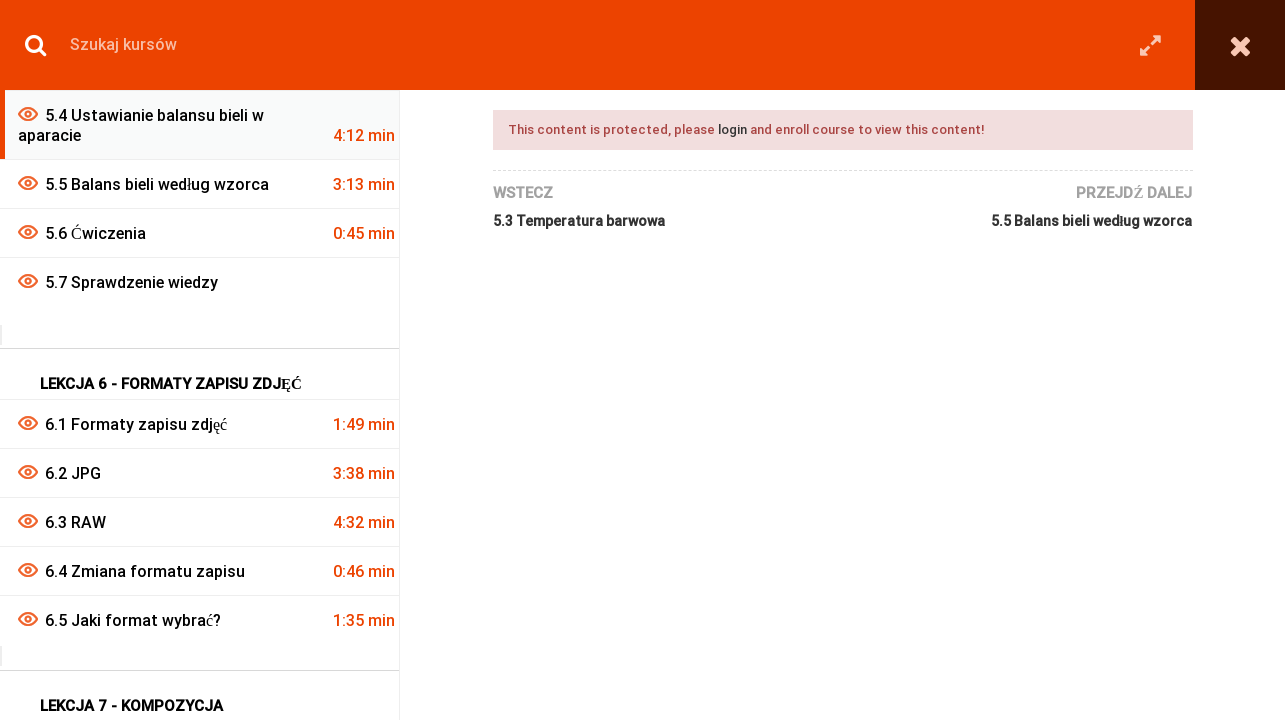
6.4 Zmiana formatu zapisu (145, 571)
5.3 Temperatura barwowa (579, 221)
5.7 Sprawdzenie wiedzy (131, 282)
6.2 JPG (73, 473)
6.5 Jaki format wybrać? (133, 620)
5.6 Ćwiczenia (95, 233)
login (732, 129)
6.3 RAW (75, 522)
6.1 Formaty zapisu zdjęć (136, 424)
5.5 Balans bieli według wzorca (1092, 221)
